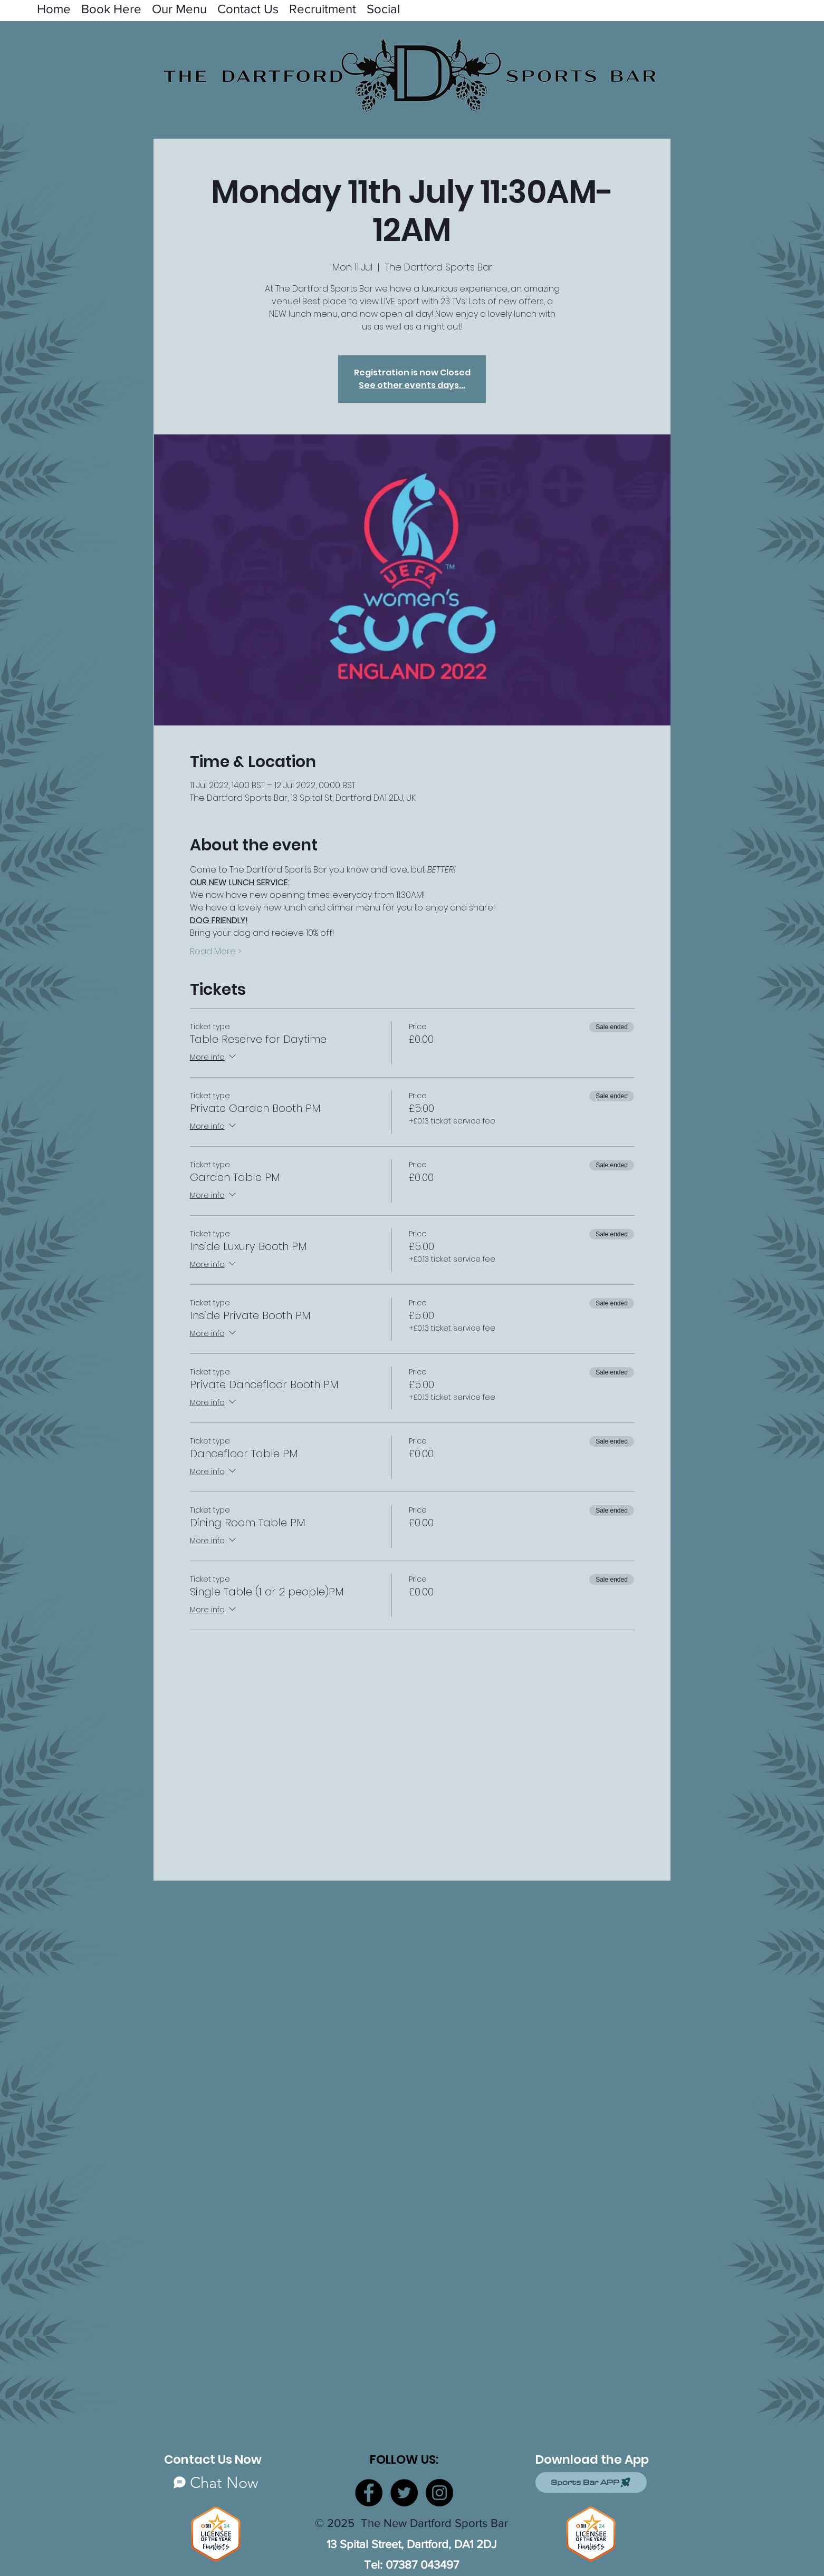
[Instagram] (439, 2492)
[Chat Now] (215, 2482)
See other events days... (412, 385)
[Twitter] (404, 2492)
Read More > (215, 951)
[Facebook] (368, 2492)
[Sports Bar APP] (591, 2482)
